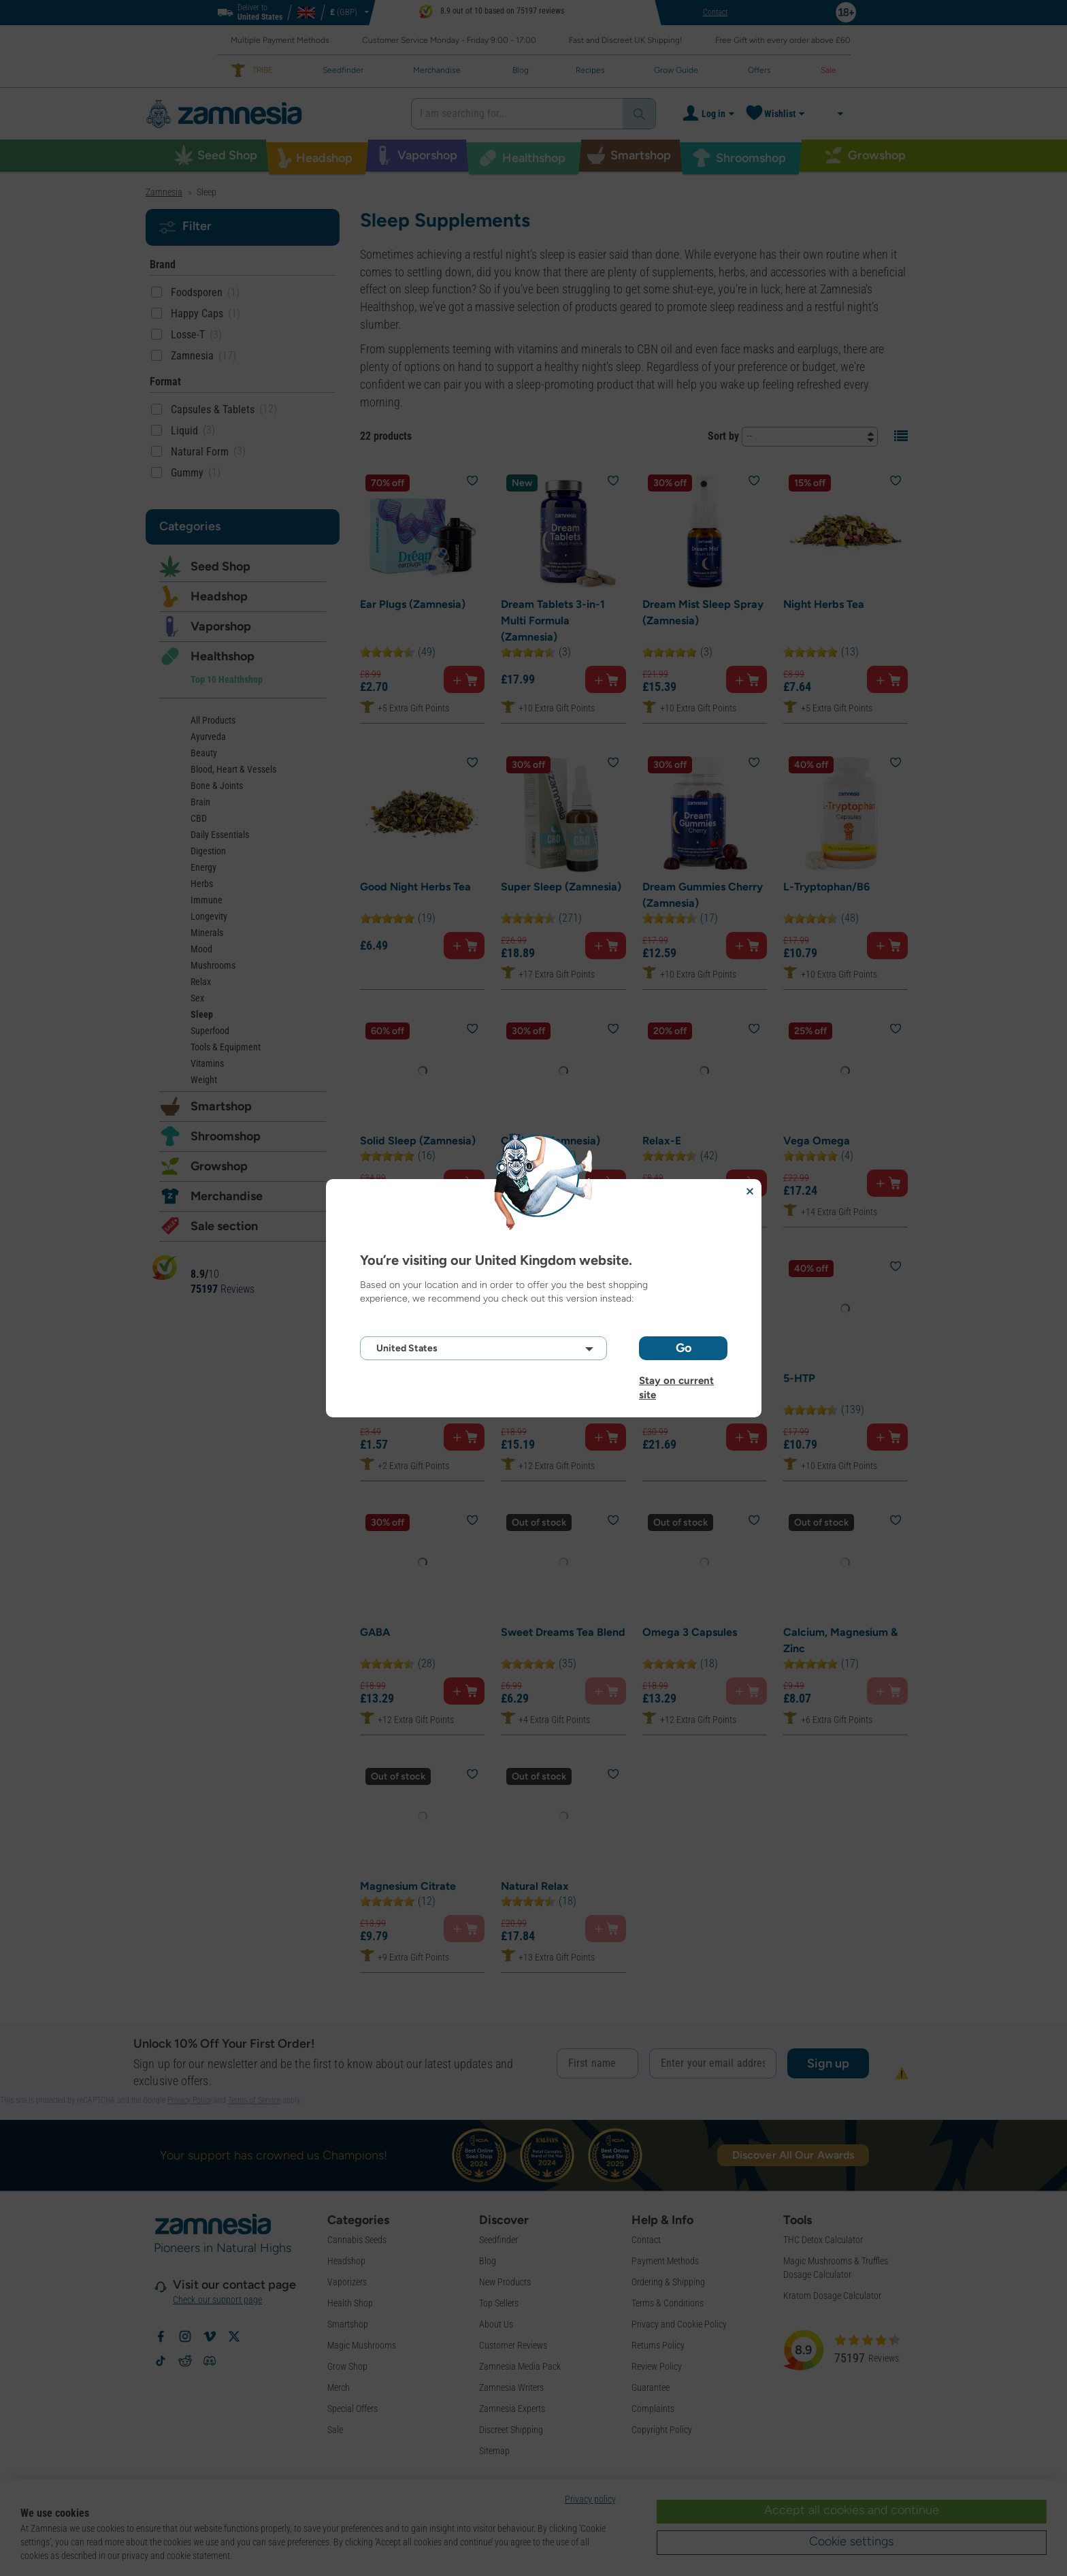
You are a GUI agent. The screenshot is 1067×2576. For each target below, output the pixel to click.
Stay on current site (676, 1380)
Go (683, 1347)
